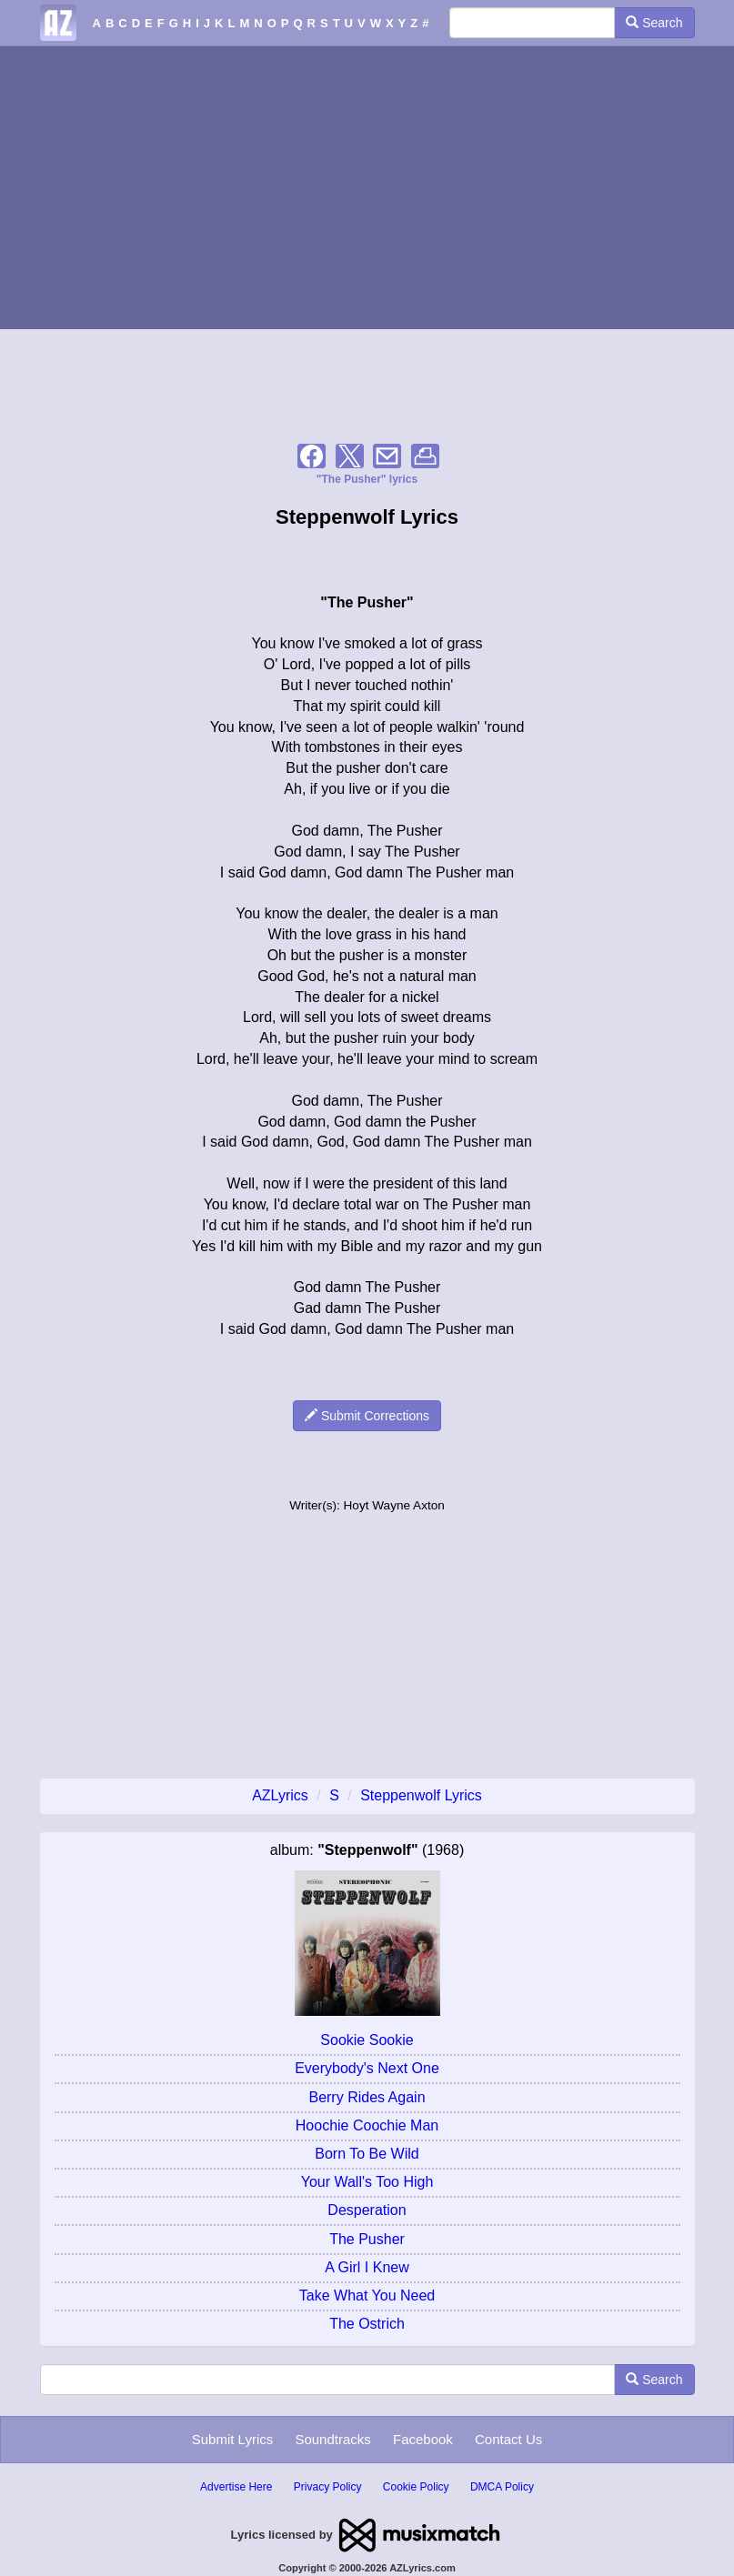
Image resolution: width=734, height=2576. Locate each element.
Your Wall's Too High (367, 2182)
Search (654, 22)
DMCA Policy (502, 2487)
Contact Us (508, 2439)
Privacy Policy (328, 2487)
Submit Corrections (367, 1415)
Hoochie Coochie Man (367, 2125)
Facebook (423, 2439)
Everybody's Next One (367, 2068)
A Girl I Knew (366, 2267)
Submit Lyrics (232, 2439)
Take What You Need (367, 2295)
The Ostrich (367, 2323)
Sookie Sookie (366, 2040)
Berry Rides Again (366, 2097)
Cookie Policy (416, 2487)
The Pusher (367, 2239)
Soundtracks (332, 2439)
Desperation (366, 2210)
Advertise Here (236, 2487)
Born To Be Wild (366, 2153)
